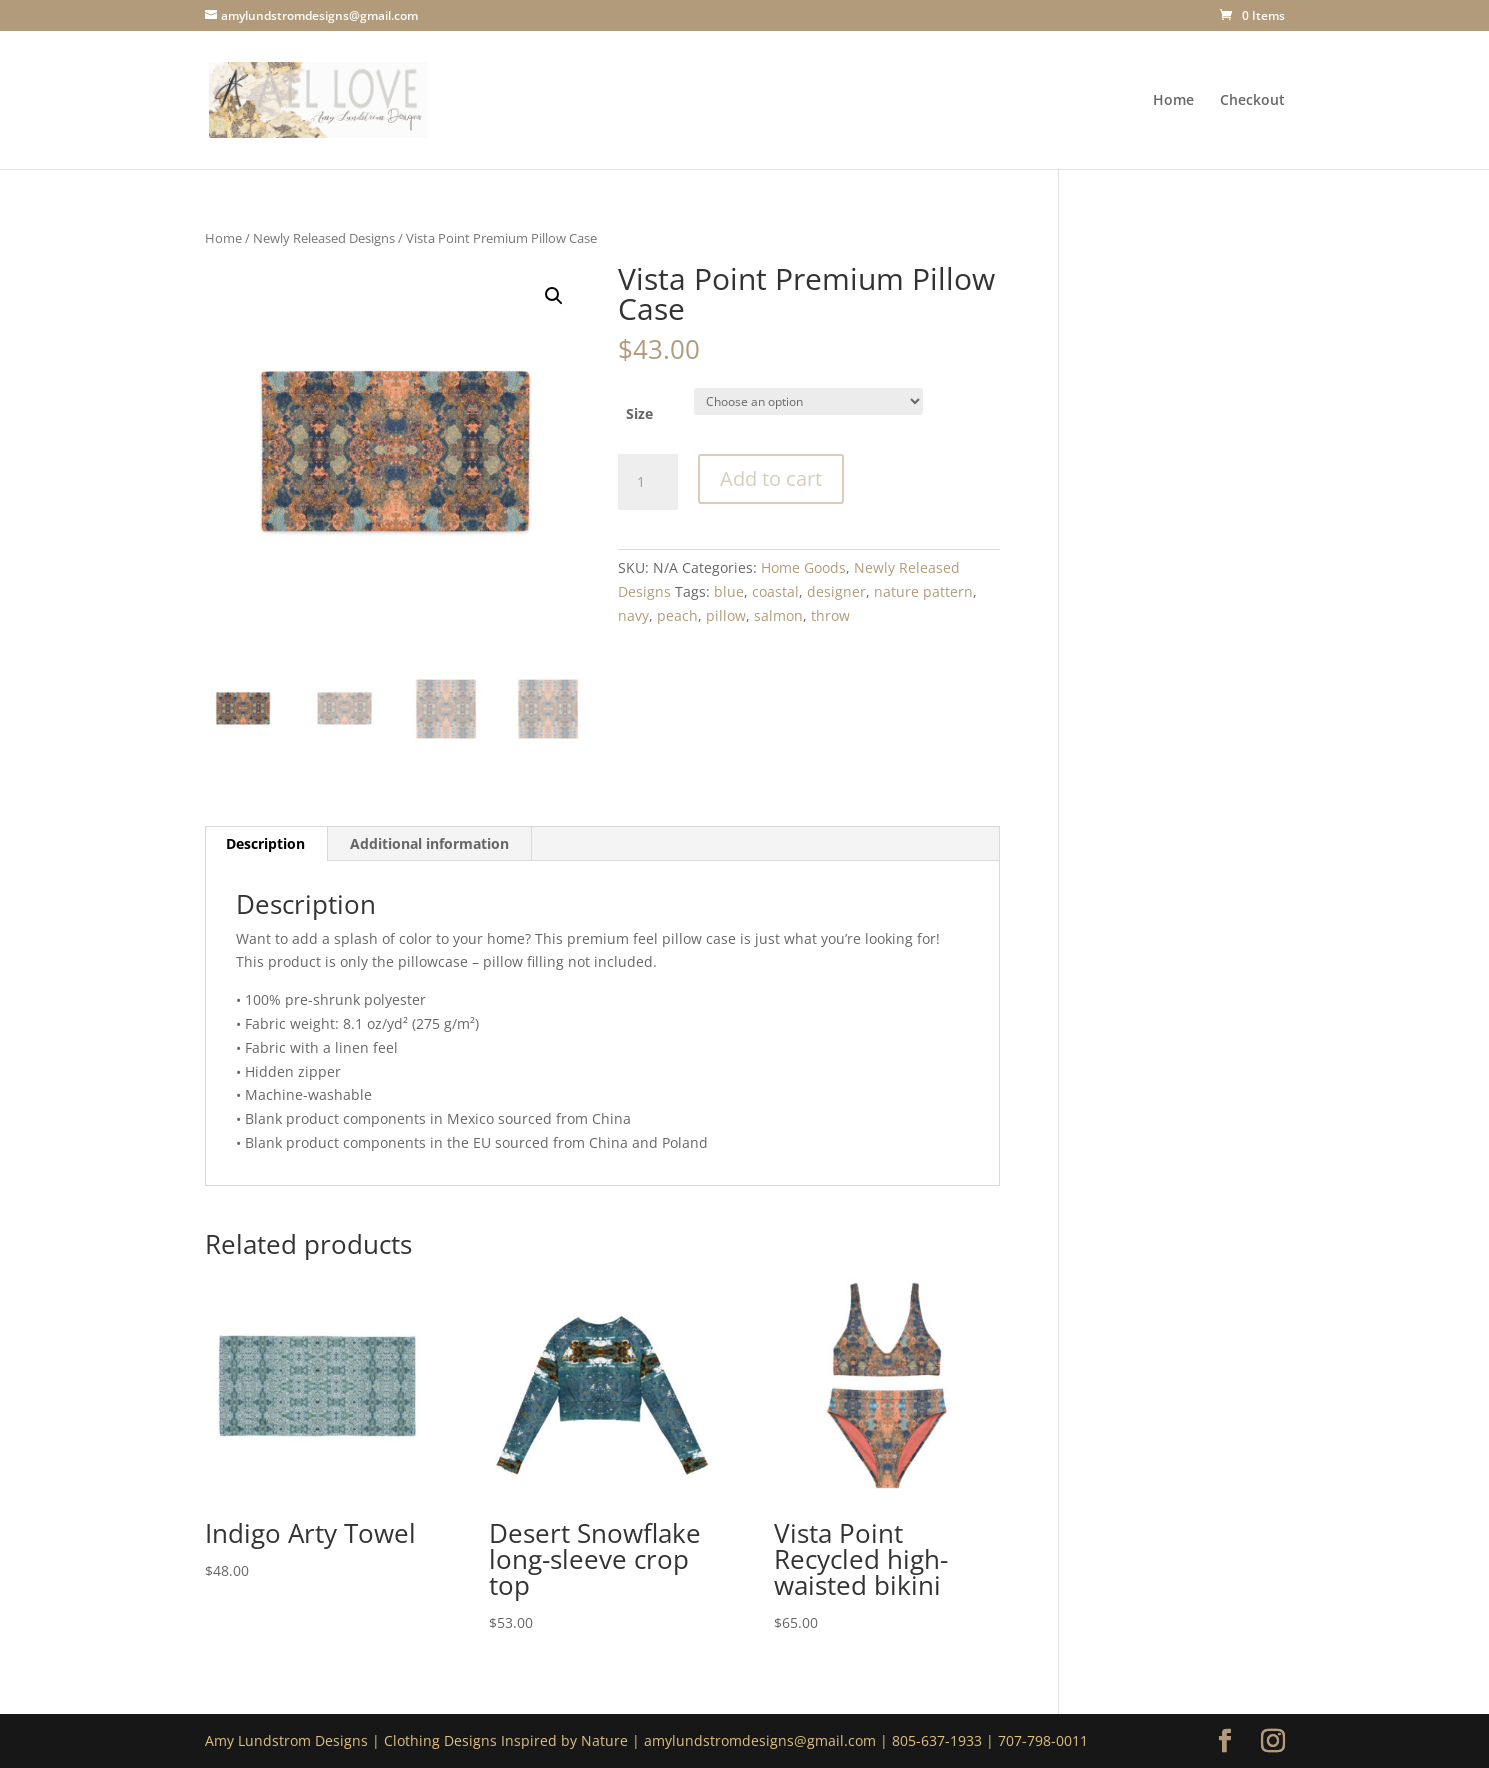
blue (729, 591)
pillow (726, 615)
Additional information (429, 843)
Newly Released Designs (324, 238)
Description (265, 843)
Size (639, 413)
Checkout (1252, 101)
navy (633, 615)
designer (836, 591)
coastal (775, 591)
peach (677, 615)
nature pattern (923, 591)
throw (830, 615)
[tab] (266, 844)
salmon (778, 615)
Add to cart (771, 478)
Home (1173, 101)
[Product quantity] (648, 482)
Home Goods (803, 567)
